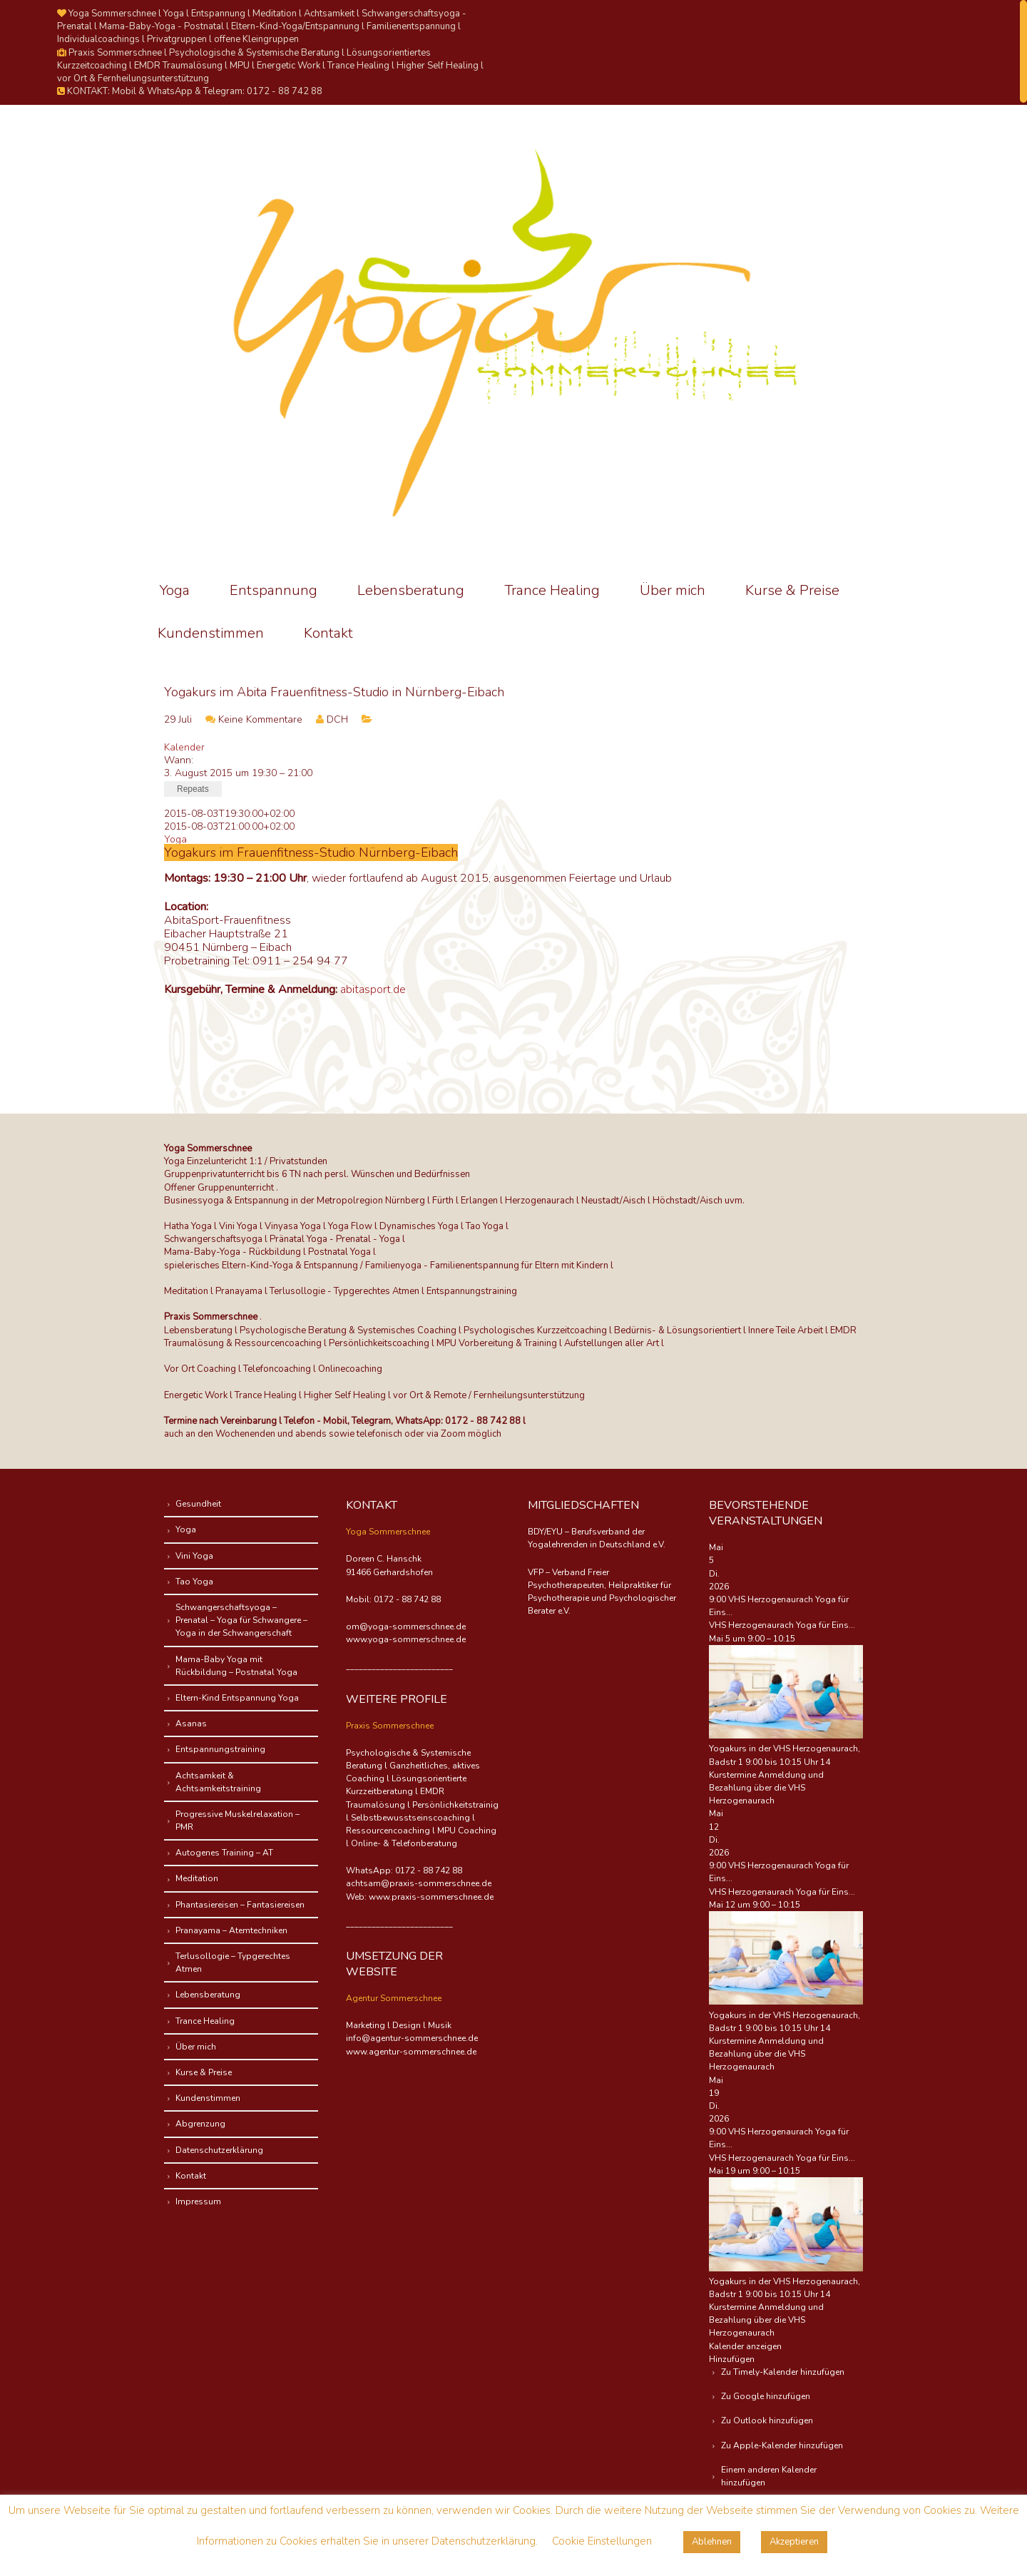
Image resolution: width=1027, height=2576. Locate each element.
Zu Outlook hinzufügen (769, 2420)
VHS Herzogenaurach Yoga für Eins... (782, 1625)
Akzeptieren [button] (794, 2541)
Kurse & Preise (792, 590)
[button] (732, 2359)
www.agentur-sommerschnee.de (411, 2051)
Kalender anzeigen (745, 2346)
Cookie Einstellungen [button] (602, 2541)
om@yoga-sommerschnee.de (406, 1626)
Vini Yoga (197, 1556)
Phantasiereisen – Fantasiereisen (242, 1904)
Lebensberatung (410, 590)
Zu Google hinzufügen (767, 2396)
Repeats (193, 789)
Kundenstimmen (211, 633)
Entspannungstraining (223, 1749)
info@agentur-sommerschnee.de (412, 2038)
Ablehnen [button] (712, 2541)
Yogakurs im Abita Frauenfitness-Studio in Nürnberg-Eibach (334, 692)
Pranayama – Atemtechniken (234, 1930)
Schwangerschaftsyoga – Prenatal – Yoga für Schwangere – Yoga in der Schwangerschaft (244, 1620)
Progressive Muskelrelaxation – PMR (240, 1820)
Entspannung (273, 590)
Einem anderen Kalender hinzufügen (771, 2476)
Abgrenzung (203, 2123)
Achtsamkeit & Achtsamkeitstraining (221, 1782)
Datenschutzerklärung (222, 2150)
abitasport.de (373, 989)
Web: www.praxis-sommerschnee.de (420, 1897)
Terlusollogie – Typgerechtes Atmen (235, 1962)
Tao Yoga (197, 1581)
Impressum (201, 2201)
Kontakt (328, 633)
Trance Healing (552, 590)
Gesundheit (201, 1504)
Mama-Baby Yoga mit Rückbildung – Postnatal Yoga (239, 1666)
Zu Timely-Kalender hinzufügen (785, 2372)
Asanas (194, 1723)
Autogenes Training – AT (227, 1852)
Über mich (672, 590)
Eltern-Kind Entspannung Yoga (240, 1698)
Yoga (175, 590)
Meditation (199, 1878)
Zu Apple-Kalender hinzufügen (784, 2445)
